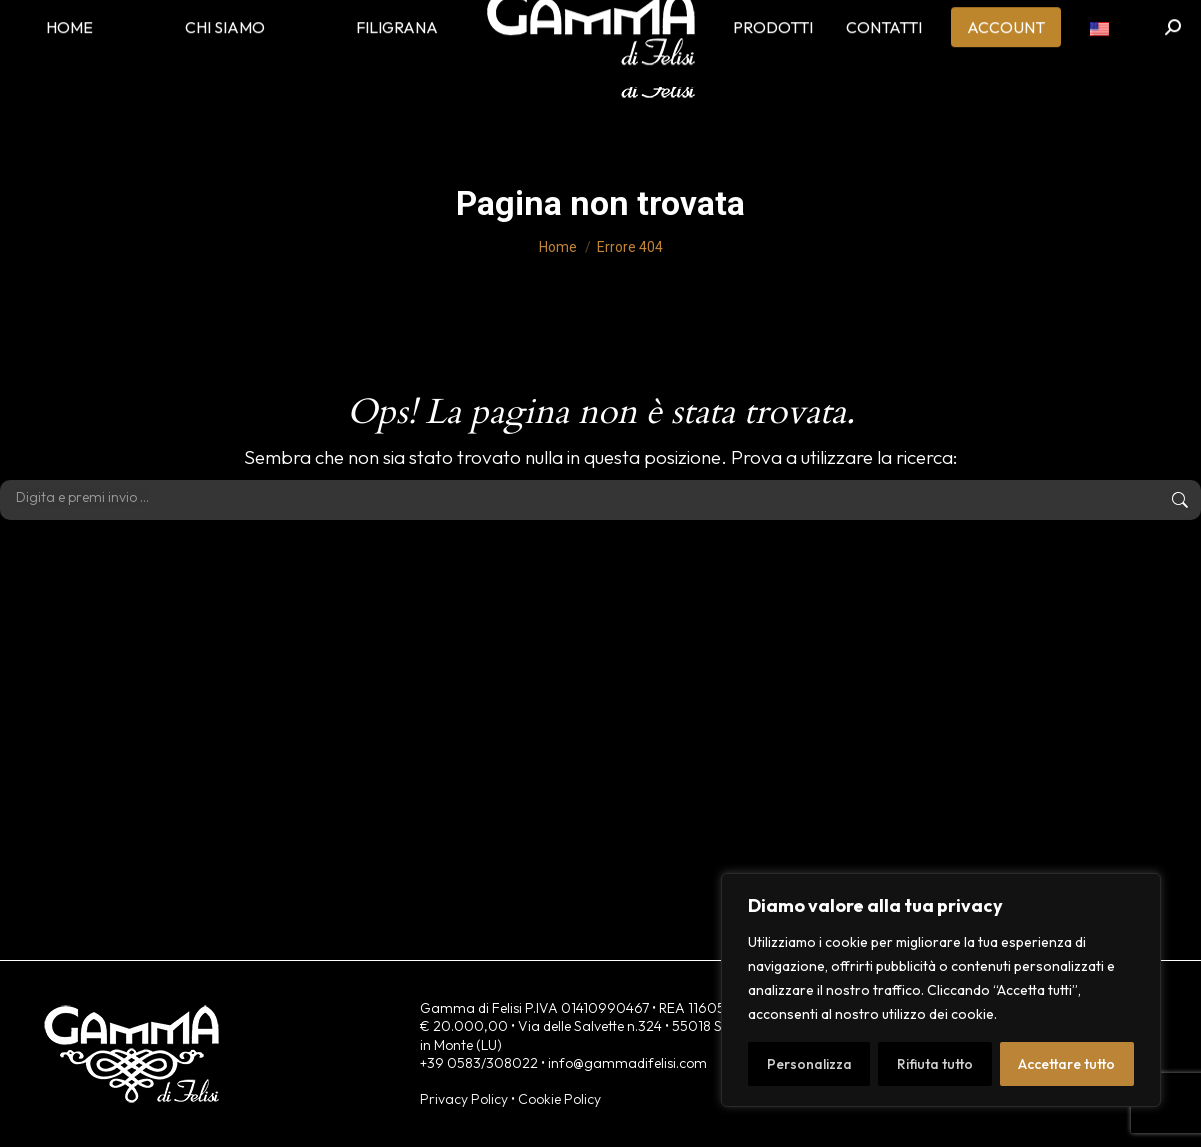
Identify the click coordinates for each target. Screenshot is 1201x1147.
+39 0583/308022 (479, 1063)
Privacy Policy (464, 1099)
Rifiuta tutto (935, 1064)
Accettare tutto (1066, 1064)
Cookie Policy (559, 1099)
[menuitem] (1099, 60)
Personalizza (809, 1064)
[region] (941, 990)
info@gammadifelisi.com (627, 1063)
